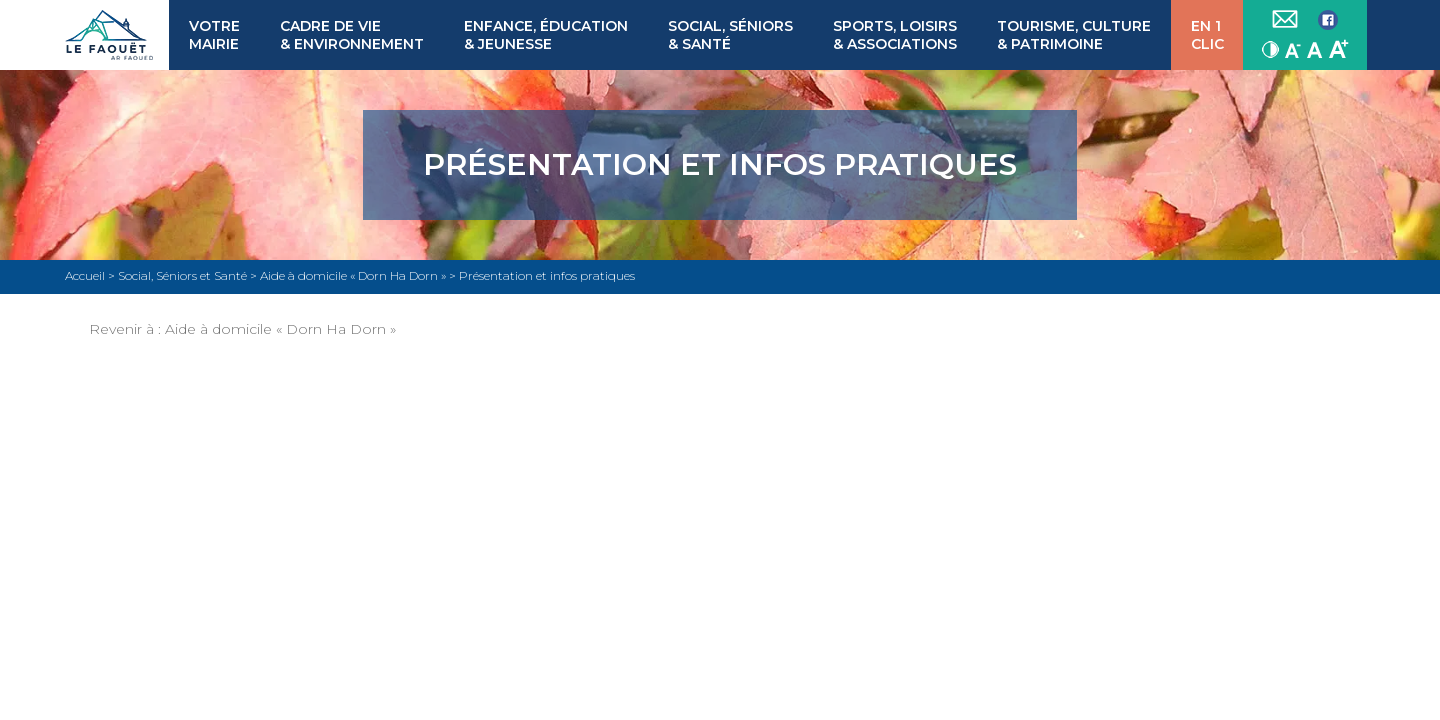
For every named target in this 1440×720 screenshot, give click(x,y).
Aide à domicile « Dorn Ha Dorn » (280, 329)
